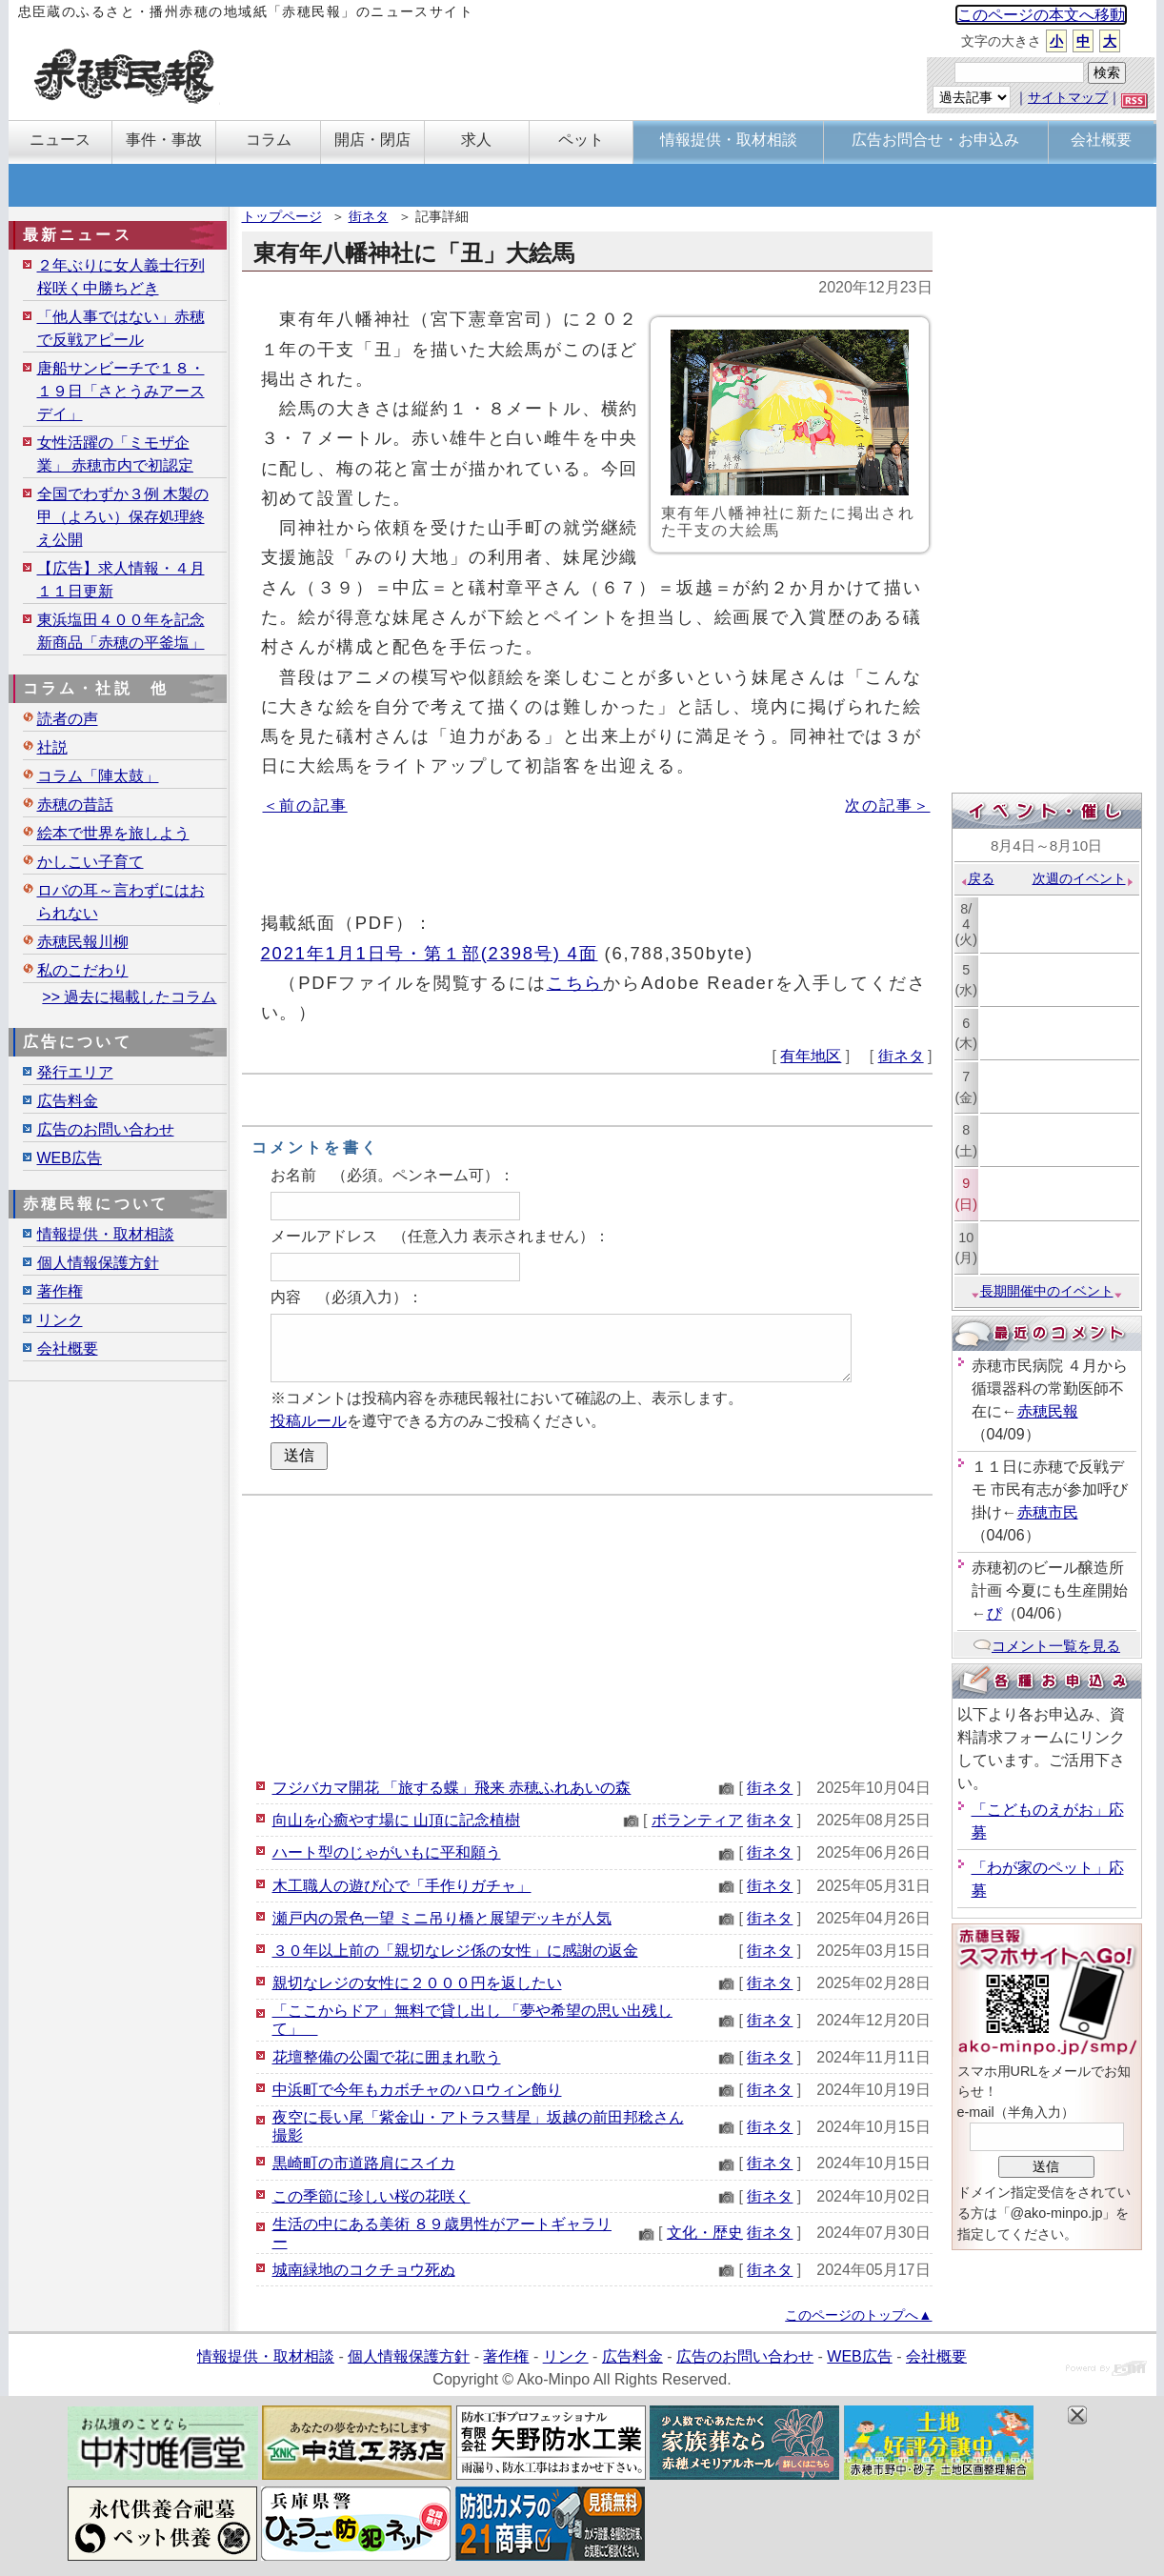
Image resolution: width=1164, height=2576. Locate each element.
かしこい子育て (90, 862)
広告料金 (67, 1101)
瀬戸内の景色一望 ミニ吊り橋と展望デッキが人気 (442, 1918)
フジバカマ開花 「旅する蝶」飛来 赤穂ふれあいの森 (452, 1788)
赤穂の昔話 (75, 804)
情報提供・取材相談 (105, 1234)
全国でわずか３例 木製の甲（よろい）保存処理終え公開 (123, 517)
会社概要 (67, 1348)
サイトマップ (1068, 97)
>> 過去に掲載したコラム (129, 997)
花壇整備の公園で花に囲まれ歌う (386, 2057)
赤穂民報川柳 (83, 942)
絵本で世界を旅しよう (113, 833)
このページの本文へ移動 (1041, 15)
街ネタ (369, 216)
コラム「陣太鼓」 (98, 776)
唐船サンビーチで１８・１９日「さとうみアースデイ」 (121, 391)
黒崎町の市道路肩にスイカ (363, 2163)
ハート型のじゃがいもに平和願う (386, 1852)
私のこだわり (83, 970)
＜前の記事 (305, 805)
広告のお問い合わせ (105, 1129)
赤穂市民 (1047, 1512)
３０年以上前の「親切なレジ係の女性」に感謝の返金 (455, 1950)
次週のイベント (1083, 878)
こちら (575, 983)
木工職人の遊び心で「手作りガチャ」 (402, 1886)
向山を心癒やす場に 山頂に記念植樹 (396, 1820)
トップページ (282, 216)
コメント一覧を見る (1046, 1646)
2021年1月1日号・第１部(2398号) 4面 (429, 953)
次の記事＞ (887, 805)
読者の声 (67, 719)
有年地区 (810, 1056)
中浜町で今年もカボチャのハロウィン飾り (417, 2090)
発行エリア (75, 1072)
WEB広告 (69, 1158)
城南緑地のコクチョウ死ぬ (363, 2270)
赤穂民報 (1047, 1411)
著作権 (60, 1291)
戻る (976, 878)
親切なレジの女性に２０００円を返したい (417, 1983)
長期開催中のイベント (1047, 1290)
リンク (60, 1320)
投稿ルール (309, 1421)
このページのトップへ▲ (858, 2315)
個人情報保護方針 (98, 1263)
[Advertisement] (587, 1633)
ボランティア (697, 1820)
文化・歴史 (705, 2232)
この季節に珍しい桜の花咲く (371, 2196)
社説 (52, 747)
